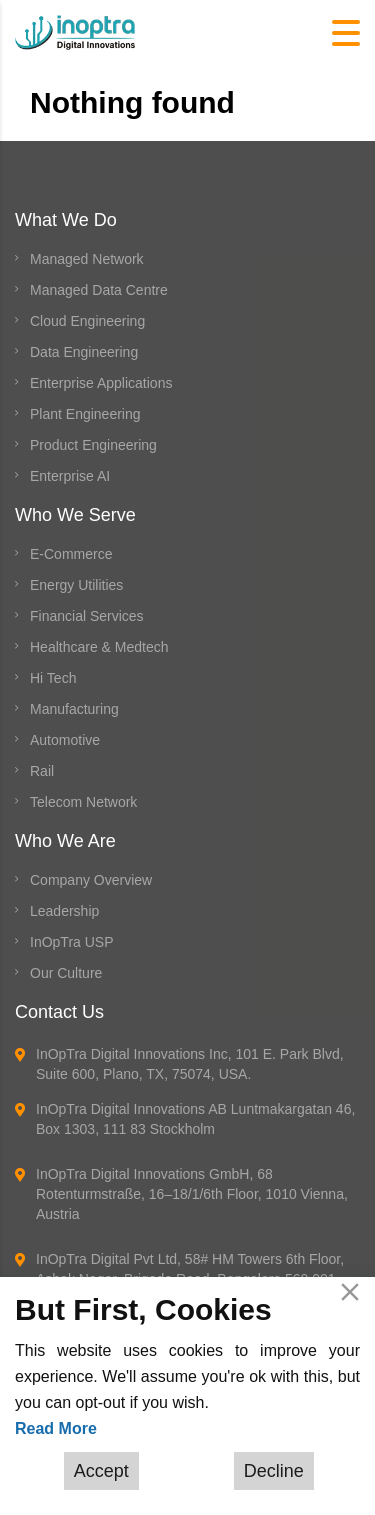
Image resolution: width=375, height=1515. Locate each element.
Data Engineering (84, 352)
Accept (101, 1471)
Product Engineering (93, 445)
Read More (56, 1428)
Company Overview (91, 880)
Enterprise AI (70, 476)
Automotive (65, 740)
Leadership (64, 911)
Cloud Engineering (87, 321)
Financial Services (87, 616)
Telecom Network (83, 802)
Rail (42, 771)
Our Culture (66, 973)
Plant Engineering (85, 414)
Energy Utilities (76, 585)
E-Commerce (71, 554)
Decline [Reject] (274, 1471)
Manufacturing (74, 709)
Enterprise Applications (101, 383)
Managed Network (87, 259)
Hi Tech (53, 678)
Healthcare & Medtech (99, 647)
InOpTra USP (72, 942)
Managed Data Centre (99, 290)
